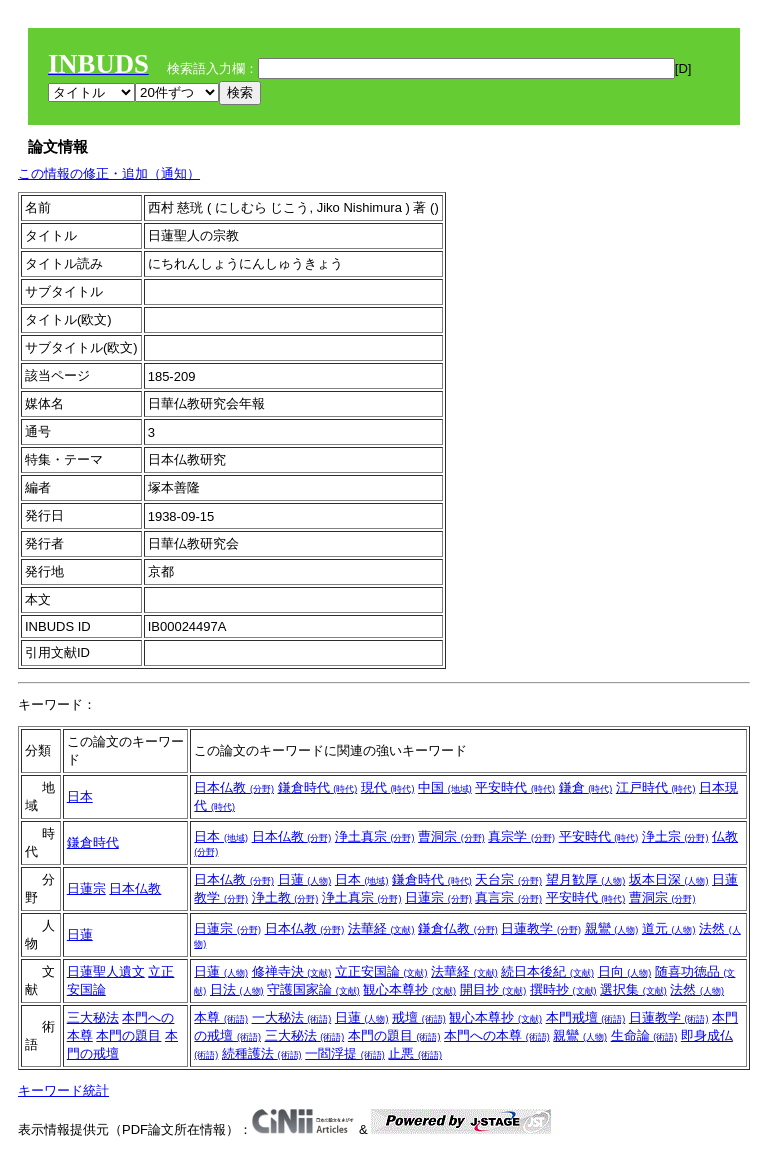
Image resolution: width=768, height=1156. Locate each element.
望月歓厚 (586, 879)
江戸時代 (656, 787)
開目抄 (493, 989)
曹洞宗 (451, 836)
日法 (237, 989)
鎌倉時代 (318, 787)
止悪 (415, 1053)
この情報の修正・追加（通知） (109, 173)
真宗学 (521, 836)
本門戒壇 (586, 1017)
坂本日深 (669, 879)
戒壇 (419, 1017)
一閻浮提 (345, 1053)
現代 (388, 787)
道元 (669, 928)
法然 (697, 989)
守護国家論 (313, 989)
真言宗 (508, 897)
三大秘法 (93, 1017)
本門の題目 (128, 1035)
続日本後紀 (547, 971)
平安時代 (515, 787)
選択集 (633, 989)
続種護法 (262, 1053)
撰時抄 (563, 989)
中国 (445, 787)
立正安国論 (381, 971)
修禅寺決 (292, 971)
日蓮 (305, 879)
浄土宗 (675, 836)
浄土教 (285, 897)
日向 (625, 971)
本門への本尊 (497, 1035)
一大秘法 (292, 1017)
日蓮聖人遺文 (106, 971)
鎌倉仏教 (458, 928)
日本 (80, 796)
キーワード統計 (63, 1090)
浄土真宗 (375, 836)
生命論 (644, 1035)
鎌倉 (586, 787)
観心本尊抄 (409, 989)
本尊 (221, 1017)
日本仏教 (234, 787)
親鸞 (612, 928)
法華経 (381, 928)
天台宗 (508, 879)
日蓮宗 (86, 888)
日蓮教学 (541, 928)
